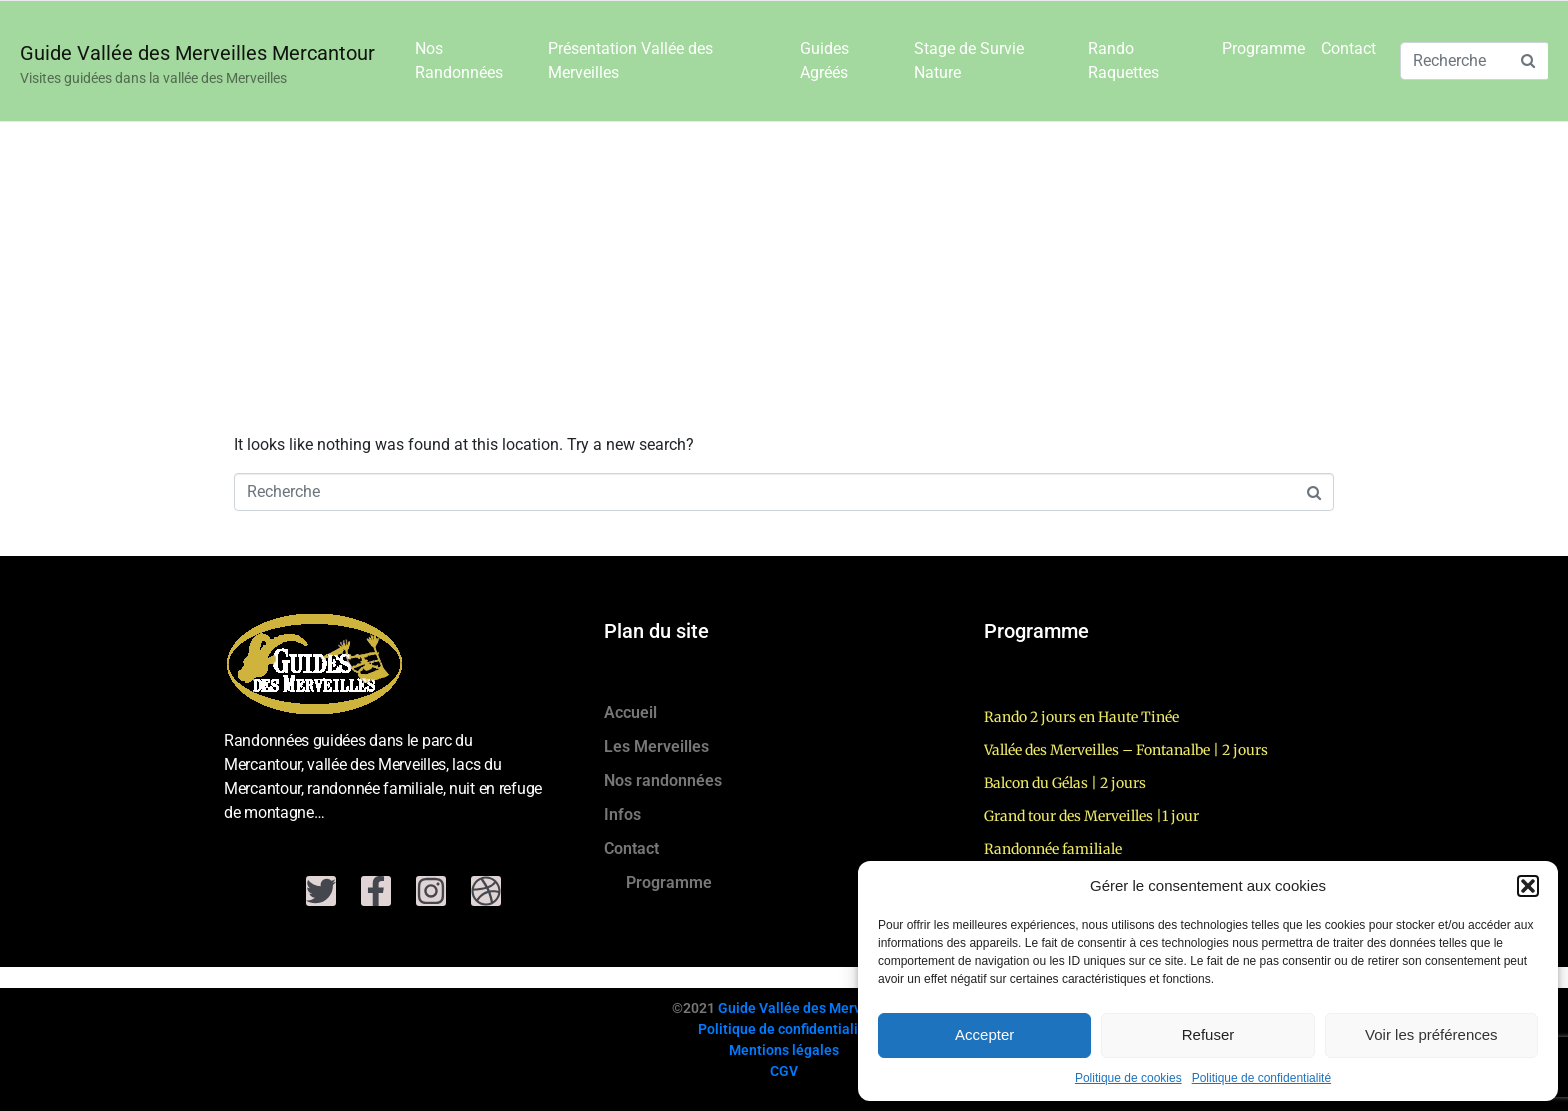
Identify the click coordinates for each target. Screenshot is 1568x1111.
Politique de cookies (1128, 1078)
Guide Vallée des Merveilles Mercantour (197, 53)
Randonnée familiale (1053, 849)
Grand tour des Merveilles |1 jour (1091, 816)
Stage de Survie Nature (969, 60)
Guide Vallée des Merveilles (807, 1008)
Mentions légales (784, 1050)
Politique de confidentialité (1261, 1078)
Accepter (984, 1034)
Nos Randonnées (459, 60)
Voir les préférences (1431, 1034)
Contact (1348, 48)
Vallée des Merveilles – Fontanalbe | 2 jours (1126, 750)
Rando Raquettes (1123, 60)
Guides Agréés (824, 60)
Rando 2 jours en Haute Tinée (1081, 717)
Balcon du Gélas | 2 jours (1065, 783)
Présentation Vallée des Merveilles (630, 60)
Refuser (1208, 1034)
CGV (784, 1071)
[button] (1528, 886)
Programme (1263, 48)
